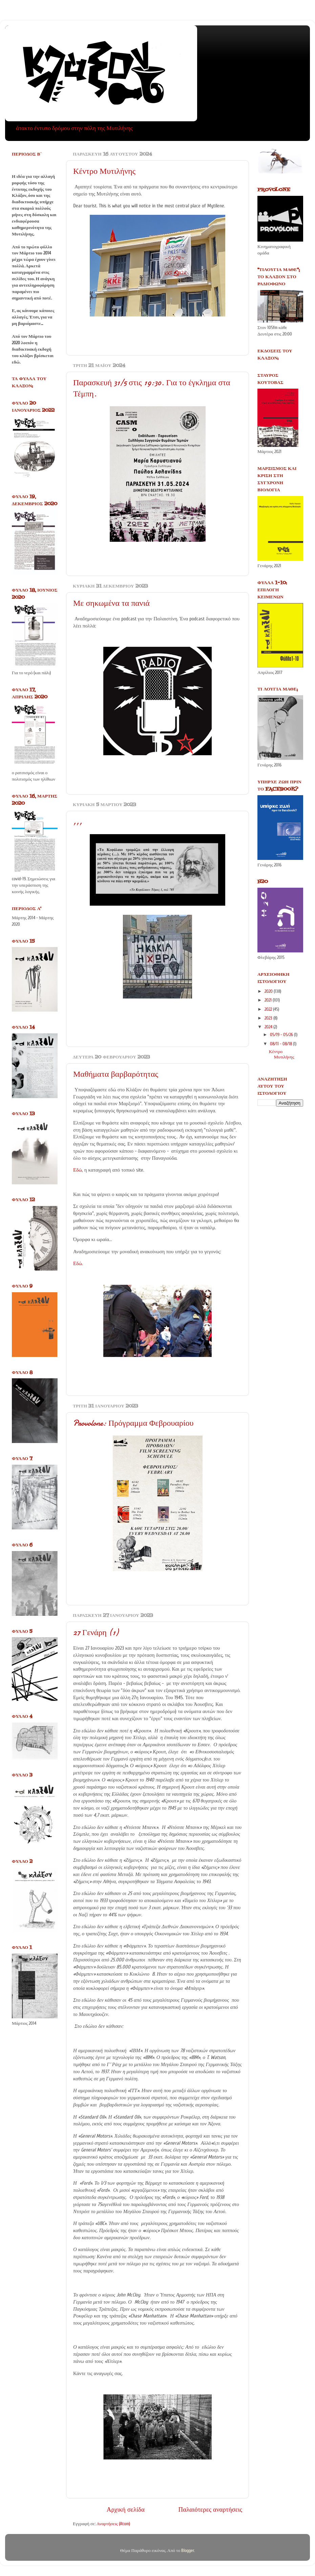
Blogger (187, 2550)
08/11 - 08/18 (281, 1044)
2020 (269, 991)
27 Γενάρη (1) (95, 1632)
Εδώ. (78, 1263)
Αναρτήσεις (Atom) (113, 2524)
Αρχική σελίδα (126, 2509)
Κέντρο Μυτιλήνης (104, 171)
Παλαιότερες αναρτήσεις (210, 2509)
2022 (269, 1009)
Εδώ (77, 1170)
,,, (77, 821)
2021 (269, 1000)
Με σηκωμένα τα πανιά (111, 603)
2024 (269, 1027)
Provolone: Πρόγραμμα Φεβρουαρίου (133, 1423)
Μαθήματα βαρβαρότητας (115, 1074)
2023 (269, 1018)
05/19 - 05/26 (282, 1034)
